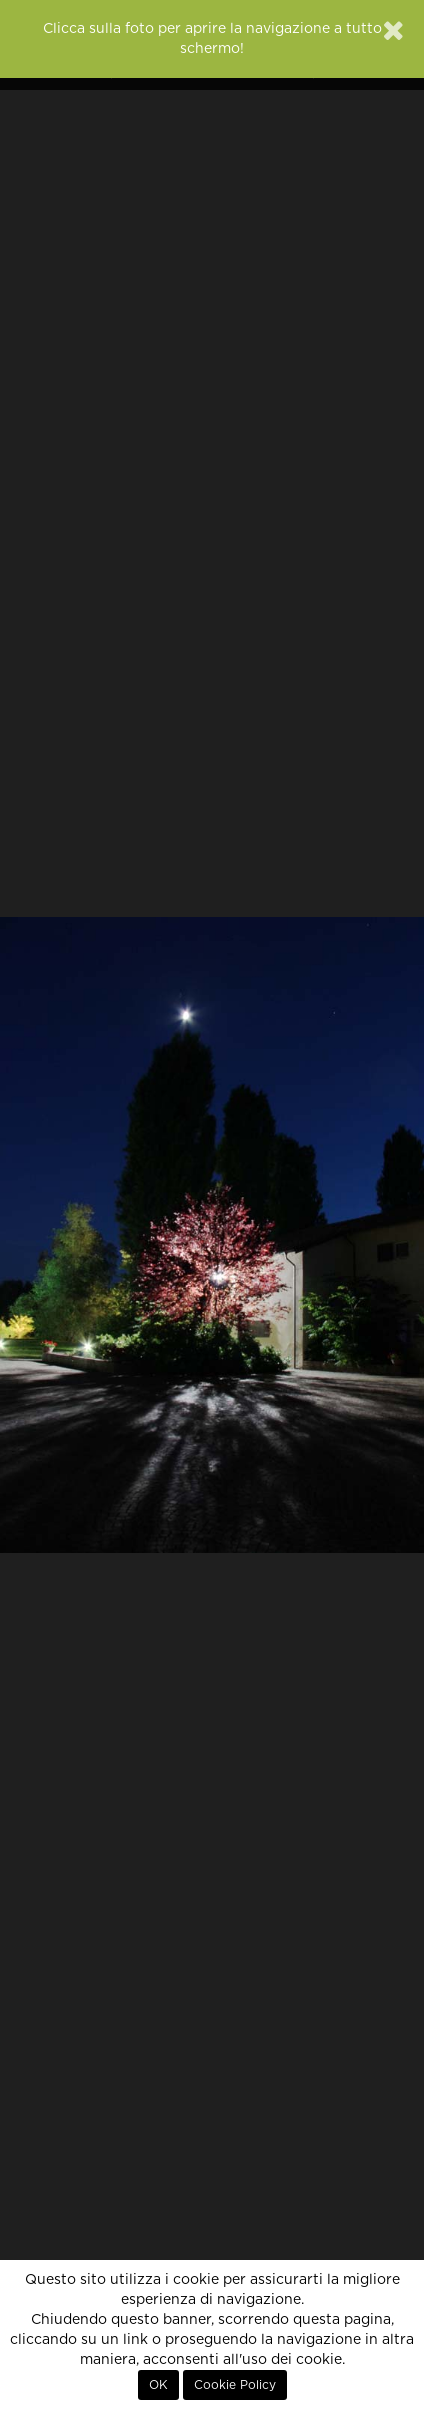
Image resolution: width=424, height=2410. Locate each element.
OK (158, 2385)
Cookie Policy (235, 2385)
